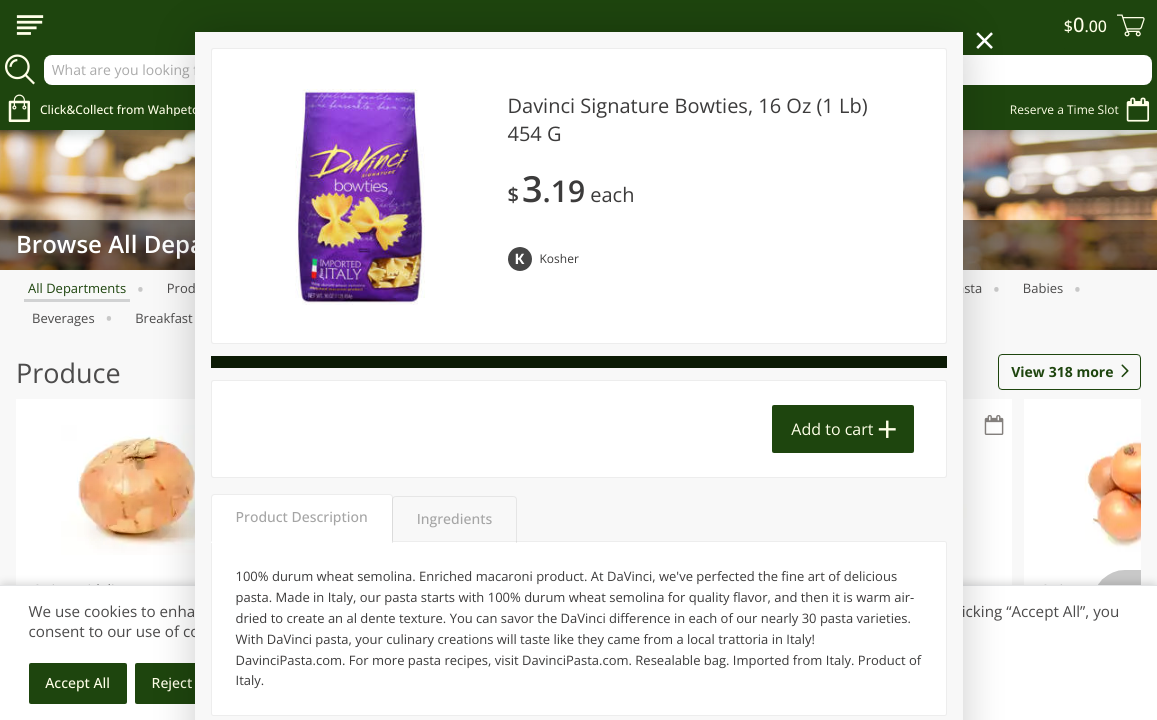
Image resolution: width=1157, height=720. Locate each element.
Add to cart (832, 429)
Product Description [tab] (302, 517)
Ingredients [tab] (454, 519)
